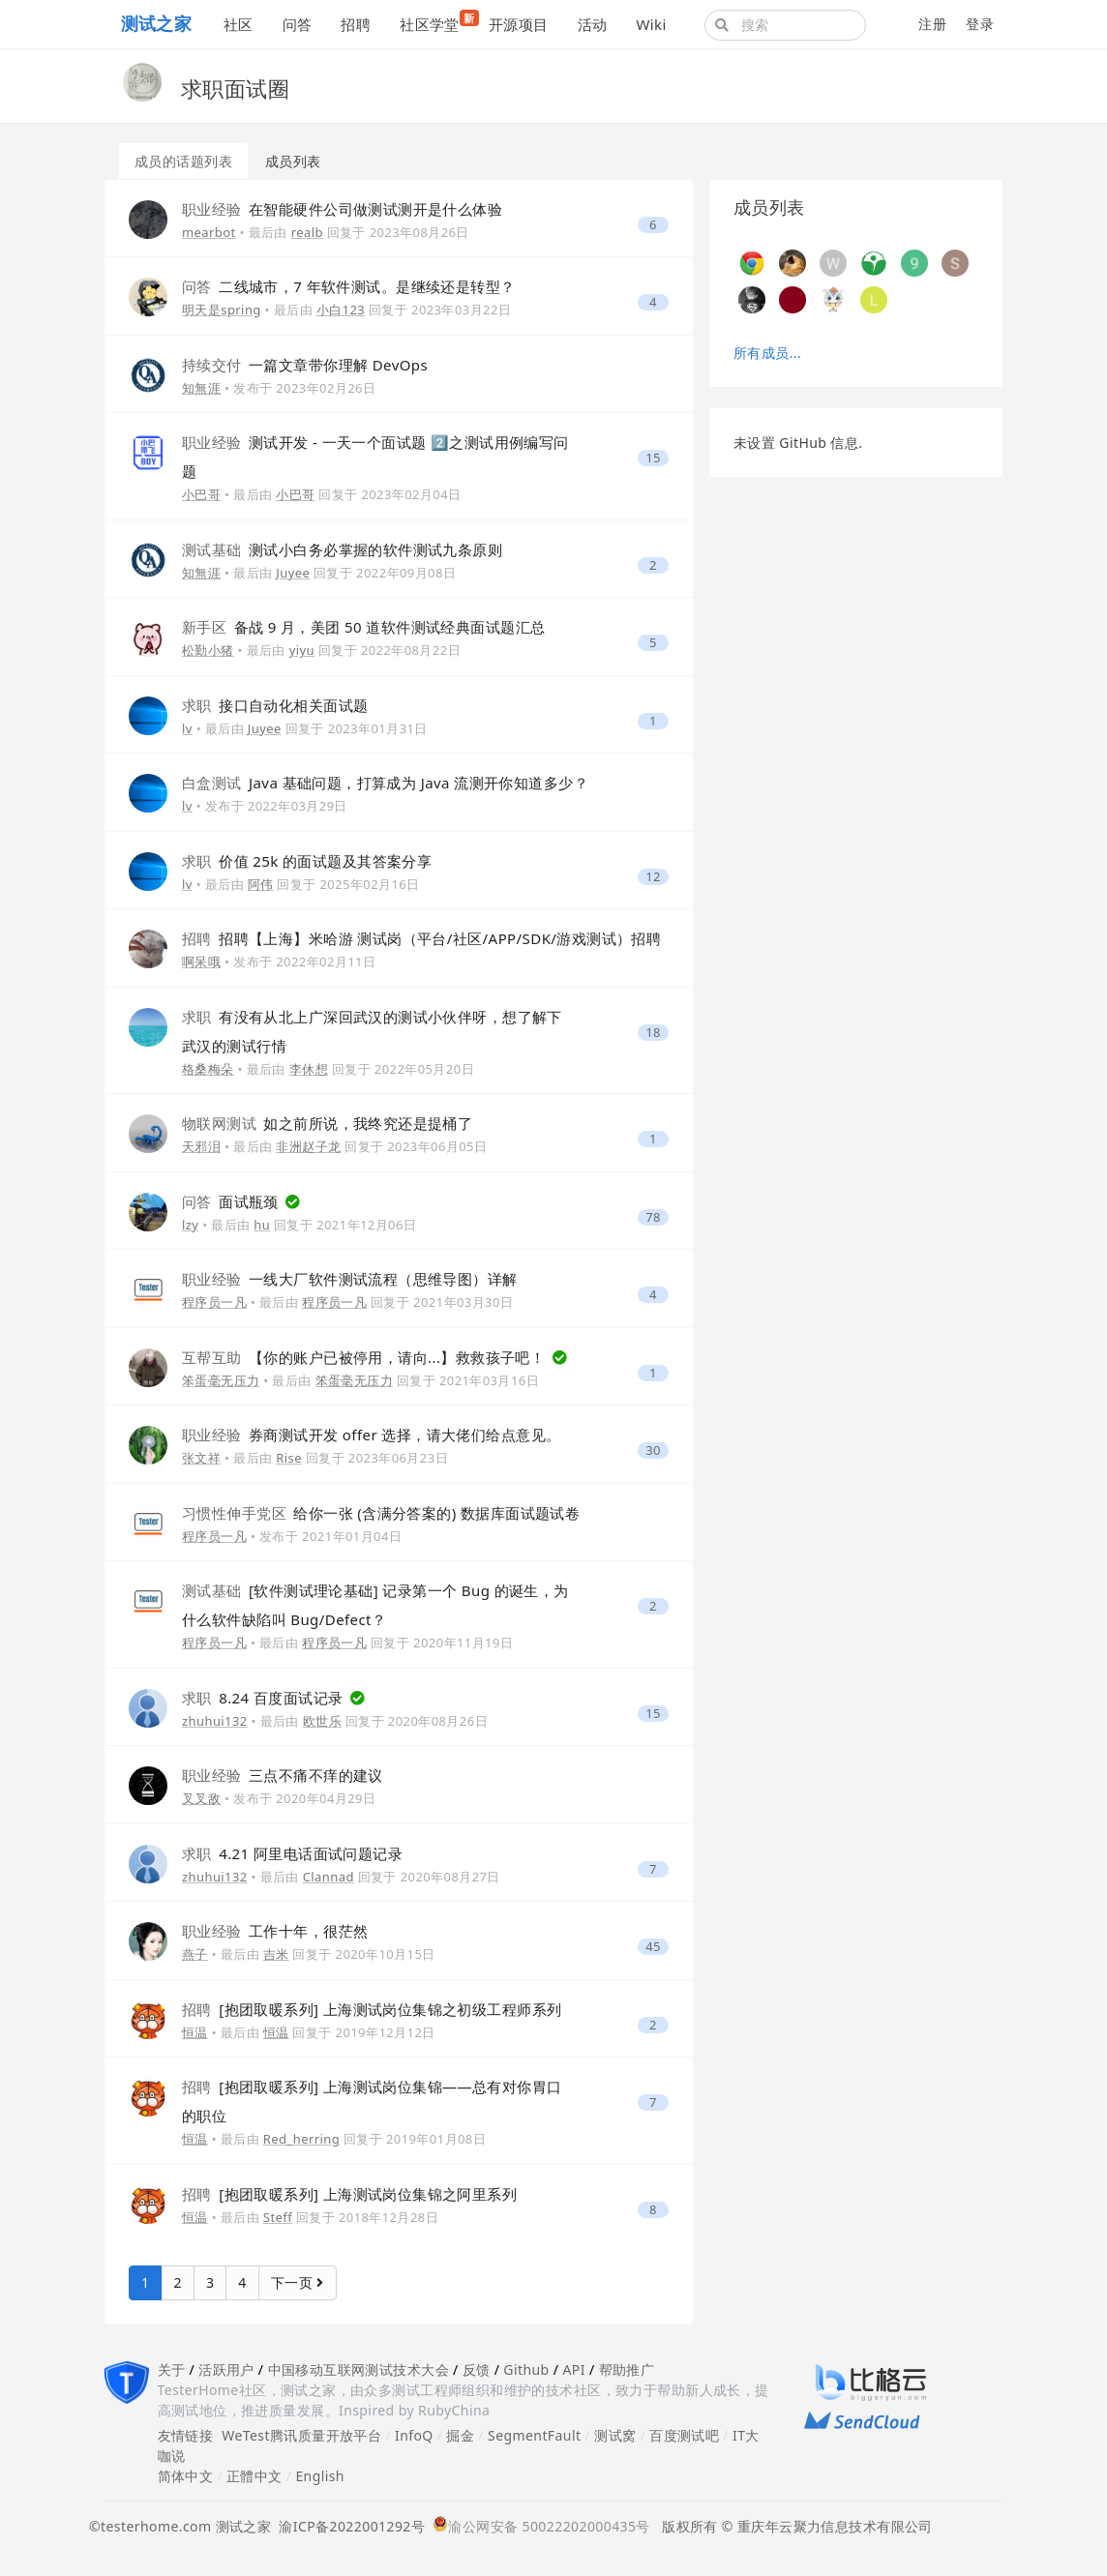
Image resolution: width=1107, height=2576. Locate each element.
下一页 (297, 2282)
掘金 (460, 2435)
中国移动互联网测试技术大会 (358, 2369)
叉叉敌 (201, 1798)
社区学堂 (437, 22)
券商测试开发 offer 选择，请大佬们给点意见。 (371, 1434)
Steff (277, 2217)
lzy (190, 1224)
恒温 (195, 2032)
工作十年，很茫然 (275, 1930)
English (319, 2476)
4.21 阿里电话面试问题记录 (292, 1853)
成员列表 (293, 161)
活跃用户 (226, 2369)
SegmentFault (534, 2435)
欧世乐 (322, 1721)
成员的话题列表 (183, 161)
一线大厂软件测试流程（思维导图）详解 (350, 1278)
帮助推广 (627, 2369)
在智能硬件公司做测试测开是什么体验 (342, 209)
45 (653, 1947)
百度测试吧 (684, 2435)
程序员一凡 (214, 1302)
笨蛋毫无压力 (221, 1380)
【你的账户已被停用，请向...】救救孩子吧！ (366, 1357)
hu (262, 1224)
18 (653, 1032)
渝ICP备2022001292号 (348, 2526)
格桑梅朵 (208, 1069)
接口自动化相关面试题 (275, 705)
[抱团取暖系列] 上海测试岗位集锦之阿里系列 (349, 2194)
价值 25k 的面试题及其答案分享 (307, 861)
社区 (239, 24)
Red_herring (301, 2138)
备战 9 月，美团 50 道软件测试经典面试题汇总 (363, 627)
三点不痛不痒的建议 (282, 1775)
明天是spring (221, 309)
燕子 (195, 1954)
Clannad (328, 1876)
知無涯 (201, 388)
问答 (298, 24)
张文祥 (201, 1457)
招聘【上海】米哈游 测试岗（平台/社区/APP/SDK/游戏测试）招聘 (421, 938)
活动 (593, 24)
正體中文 (254, 2476)
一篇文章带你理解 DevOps (305, 364)
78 (653, 1217)
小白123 (340, 309)
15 (653, 458)
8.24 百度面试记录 (264, 1697)
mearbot (209, 232)
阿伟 (261, 884)
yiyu (301, 650)
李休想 (308, 1069)
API (573, 2369)
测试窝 (615, 2435)
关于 (172, 2369)
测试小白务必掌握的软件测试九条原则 (342, 549)
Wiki (651, 24)
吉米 (276, 1954)
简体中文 (186, 2476)
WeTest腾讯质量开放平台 (301, 2435)
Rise (289, 1457)
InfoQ (414, 2435)
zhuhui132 (215, 1721)
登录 (980, 24)
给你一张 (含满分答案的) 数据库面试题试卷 (381, 1513)
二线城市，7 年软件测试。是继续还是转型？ (348, 286)
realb (307, 232)
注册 (932, 24)
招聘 (356, 24)
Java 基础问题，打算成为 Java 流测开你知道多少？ (385, 782)
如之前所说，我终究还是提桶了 (327, 1123)
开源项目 (519, 24)
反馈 (477, 2369)
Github (526, 2369)
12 (653, 877)
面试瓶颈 (232, 1201)
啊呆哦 (201, 961)
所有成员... (767, 352)
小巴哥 (201, 494)
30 (653, 1450)
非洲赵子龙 (308, 1146)
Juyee (293, 572)
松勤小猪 (208, 650)
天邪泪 (201, 1146)
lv (187, 728)
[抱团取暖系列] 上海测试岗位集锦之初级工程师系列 (371, 2009)
